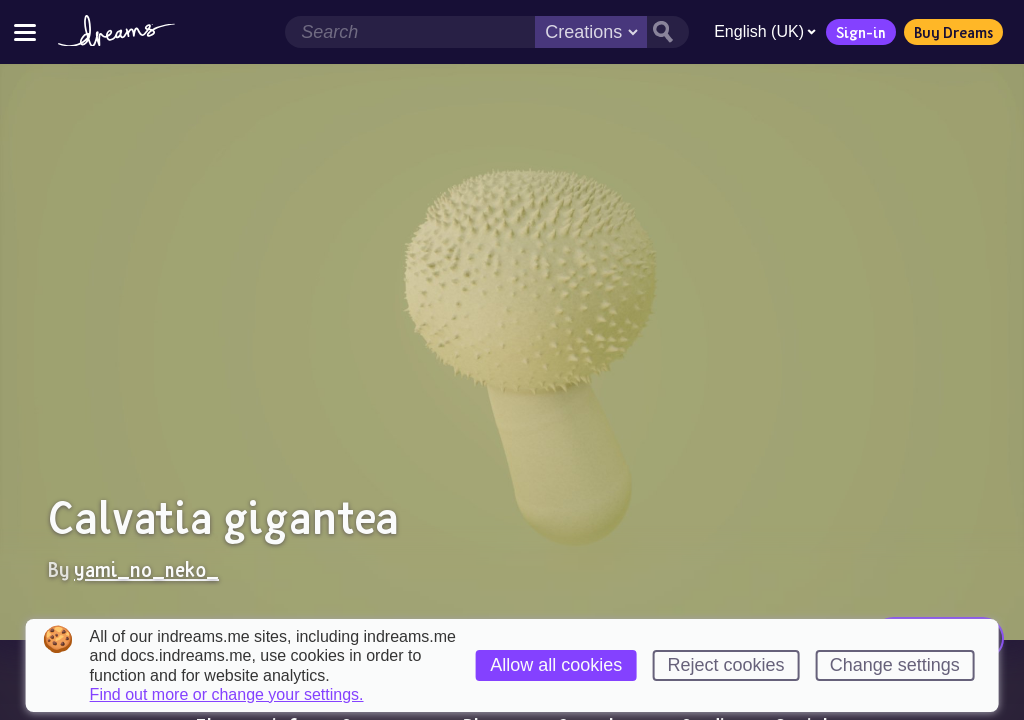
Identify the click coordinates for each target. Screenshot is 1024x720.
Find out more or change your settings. (227, 695)
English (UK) (765, 31)
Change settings (895, 665)
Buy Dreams (953, 32)
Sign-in (861, 32)
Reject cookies (725, 665)
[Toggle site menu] (25, 31)
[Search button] (668, 32)
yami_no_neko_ (146, 569)
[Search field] (410, 32)
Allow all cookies (556, 665)
